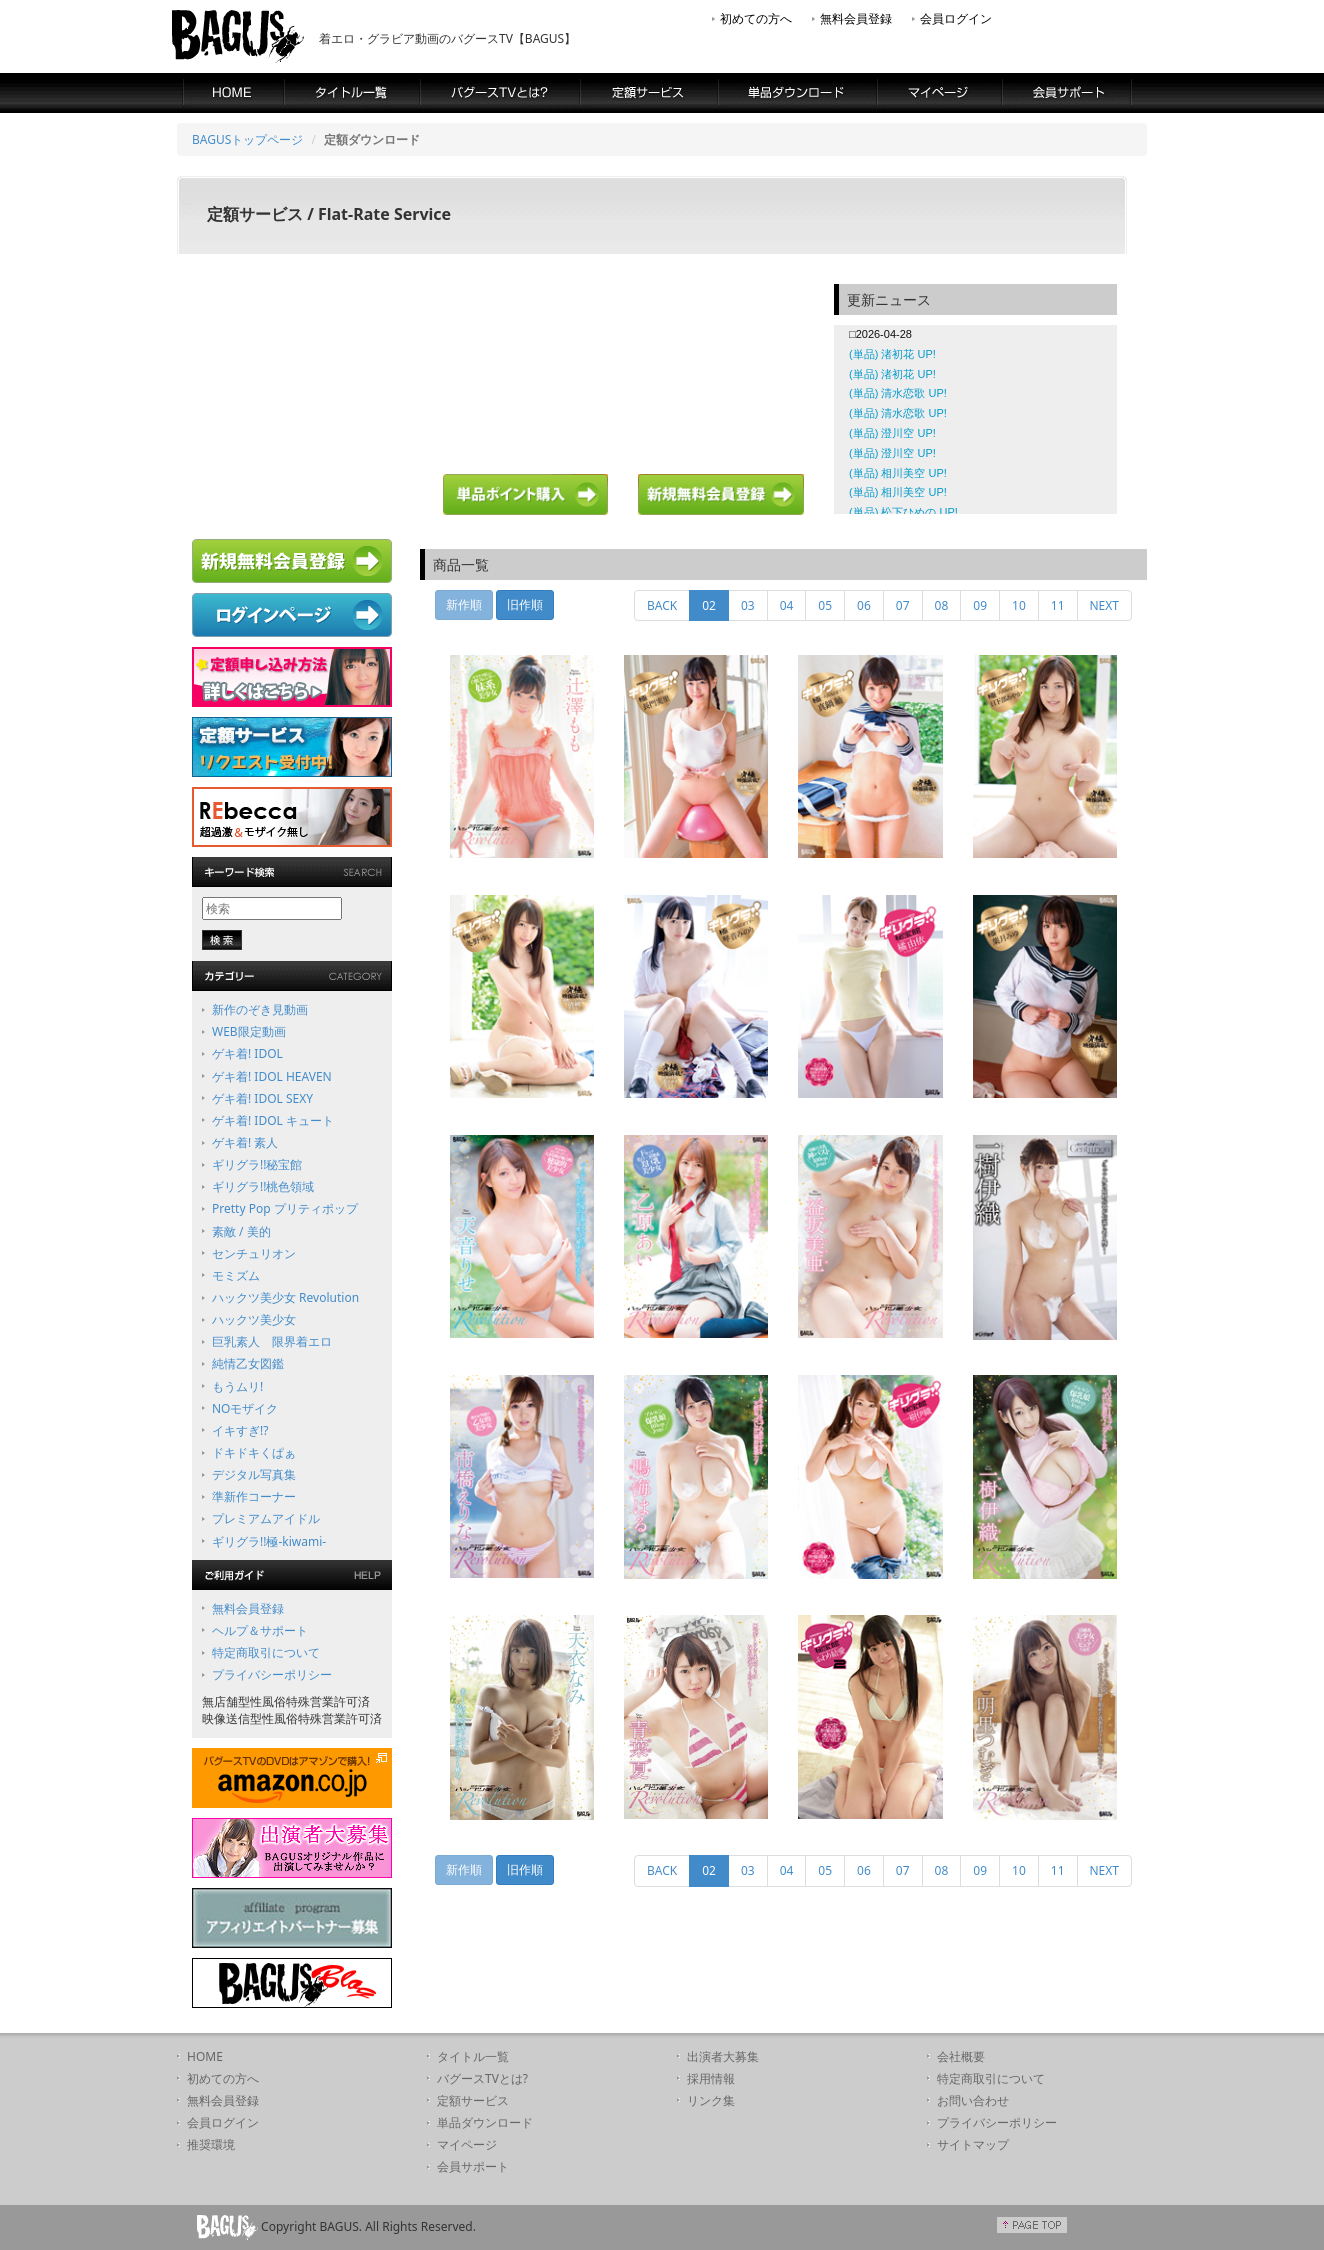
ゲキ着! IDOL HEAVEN (272, 1076)
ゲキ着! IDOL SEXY (262, 1098)
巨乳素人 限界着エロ (272, 1341)
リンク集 (711, 2100)
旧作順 (525, 604)
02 (715, 605)
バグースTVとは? (482, 2078)
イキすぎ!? (240, 1430)
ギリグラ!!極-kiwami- (269, 1541)
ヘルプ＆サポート (260, 1630)
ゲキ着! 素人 (245, 1142)
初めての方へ (756, 18)
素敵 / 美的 (241, 1231)
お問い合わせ (973, 2100)
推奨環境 (211, 2144)
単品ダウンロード (485, 2122)
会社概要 (961, 2056)
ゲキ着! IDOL (247, 1053)
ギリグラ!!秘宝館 (257, 1164)
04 (787, 605)
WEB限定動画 (249, 1031)
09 (980, 605)
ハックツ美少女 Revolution (285, 1297)
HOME (205, 2056)
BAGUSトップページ (247, 139)
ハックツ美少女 (254, 1319)
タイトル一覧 (473, 2056)
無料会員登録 (856, 18)
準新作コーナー (254, 1496)
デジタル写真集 (254, 1474)
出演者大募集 (723, 2056)
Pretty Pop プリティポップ (285, 1208)
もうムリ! (237, 1386)
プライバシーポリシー (272, 1674)
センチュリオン (254, 1253)
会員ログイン (956, 18)
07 (903, 605)
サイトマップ (973, 2144)
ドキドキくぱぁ (254, 1452)
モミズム (236, 1275)
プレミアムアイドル (266, 1518)
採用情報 (711, 2078)
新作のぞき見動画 (260, 1009)
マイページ (467, 2144)
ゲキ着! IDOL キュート (273, 1120)
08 (942, 605)
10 (1019, 605)
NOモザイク (245, 1408)
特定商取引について (266, 1652)
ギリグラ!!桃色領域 (263, 1186)
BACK (662, 605)
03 (748, 605)
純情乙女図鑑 (248, 1363)
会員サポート (473, 2166)
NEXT (1105, 605)
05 (825, 605)
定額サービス (473, 2100)
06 (864, 605)
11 (1058, 605)
